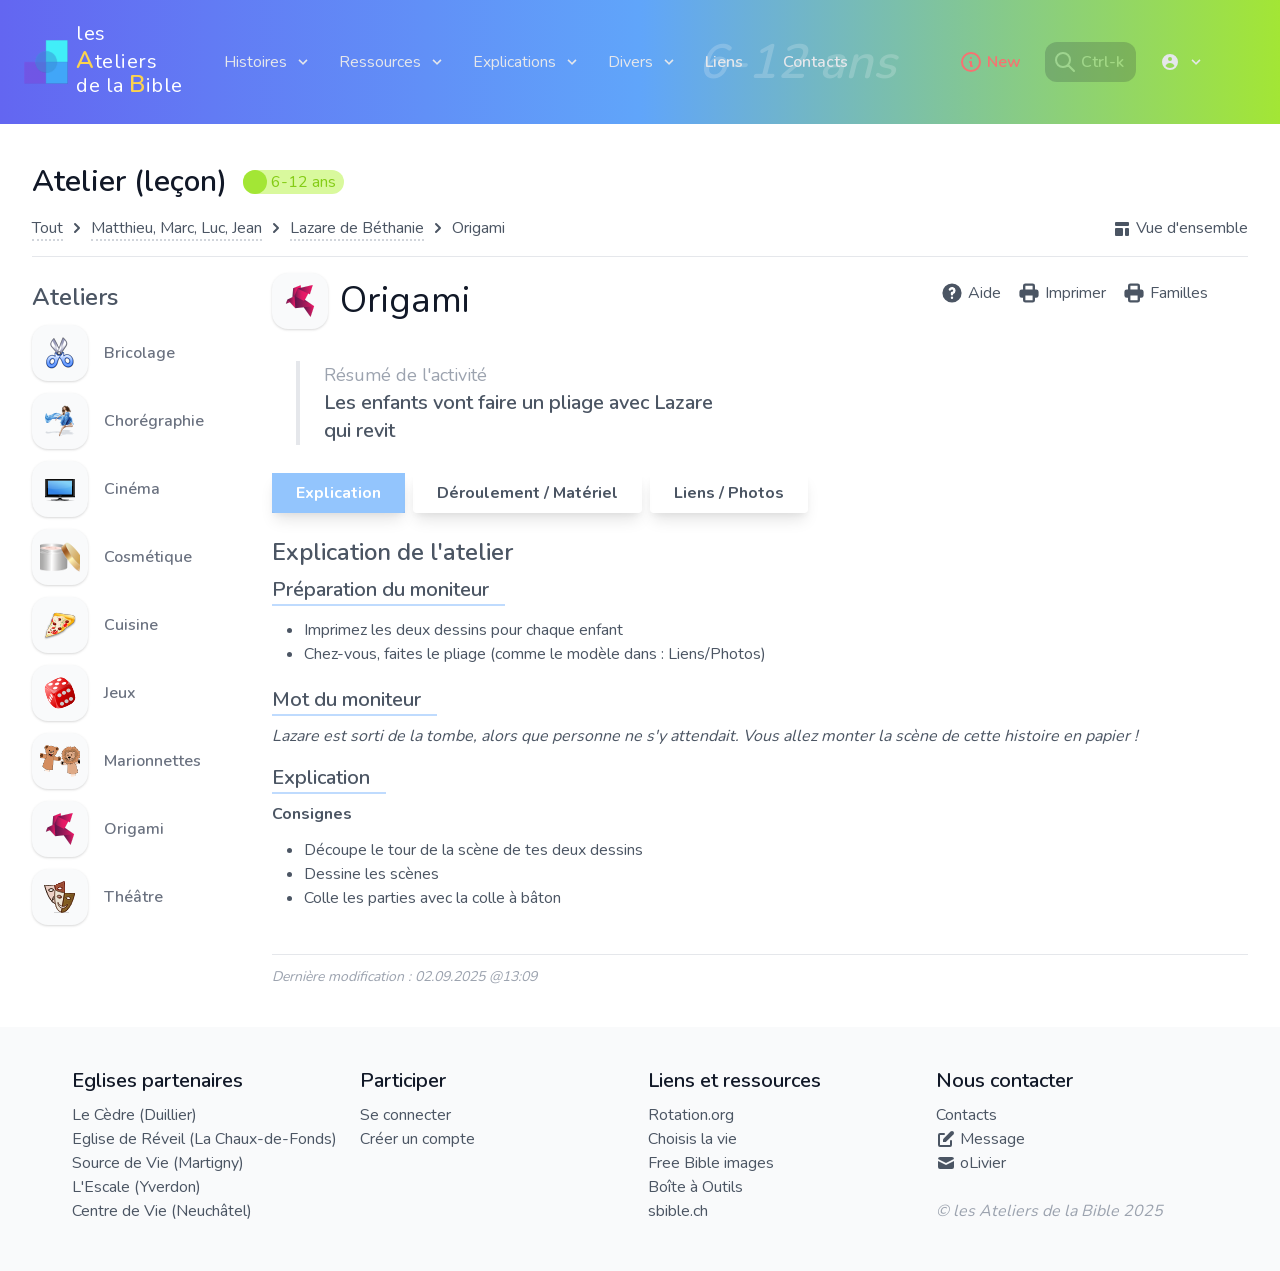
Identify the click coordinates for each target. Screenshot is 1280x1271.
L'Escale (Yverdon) (136, 1187)
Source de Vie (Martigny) (158, 1163)
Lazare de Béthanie (357, 228)
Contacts (815, 62)
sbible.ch (678, 1211)
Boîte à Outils (695, 1187)
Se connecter (405, 1115)
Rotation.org (691, 1115)
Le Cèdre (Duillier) (134, 1115)
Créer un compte (417, 1139)
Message (992, 1139)
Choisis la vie (692, 1139)
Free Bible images (711, 1163)
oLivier (983, 1163)
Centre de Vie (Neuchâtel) (162, 1211)
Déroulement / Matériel (527, 493)
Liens (724, 62)
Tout (47, 228)
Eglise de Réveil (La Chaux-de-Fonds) (204, 1139)
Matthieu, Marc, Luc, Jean (176, 228)
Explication (338, 493)
